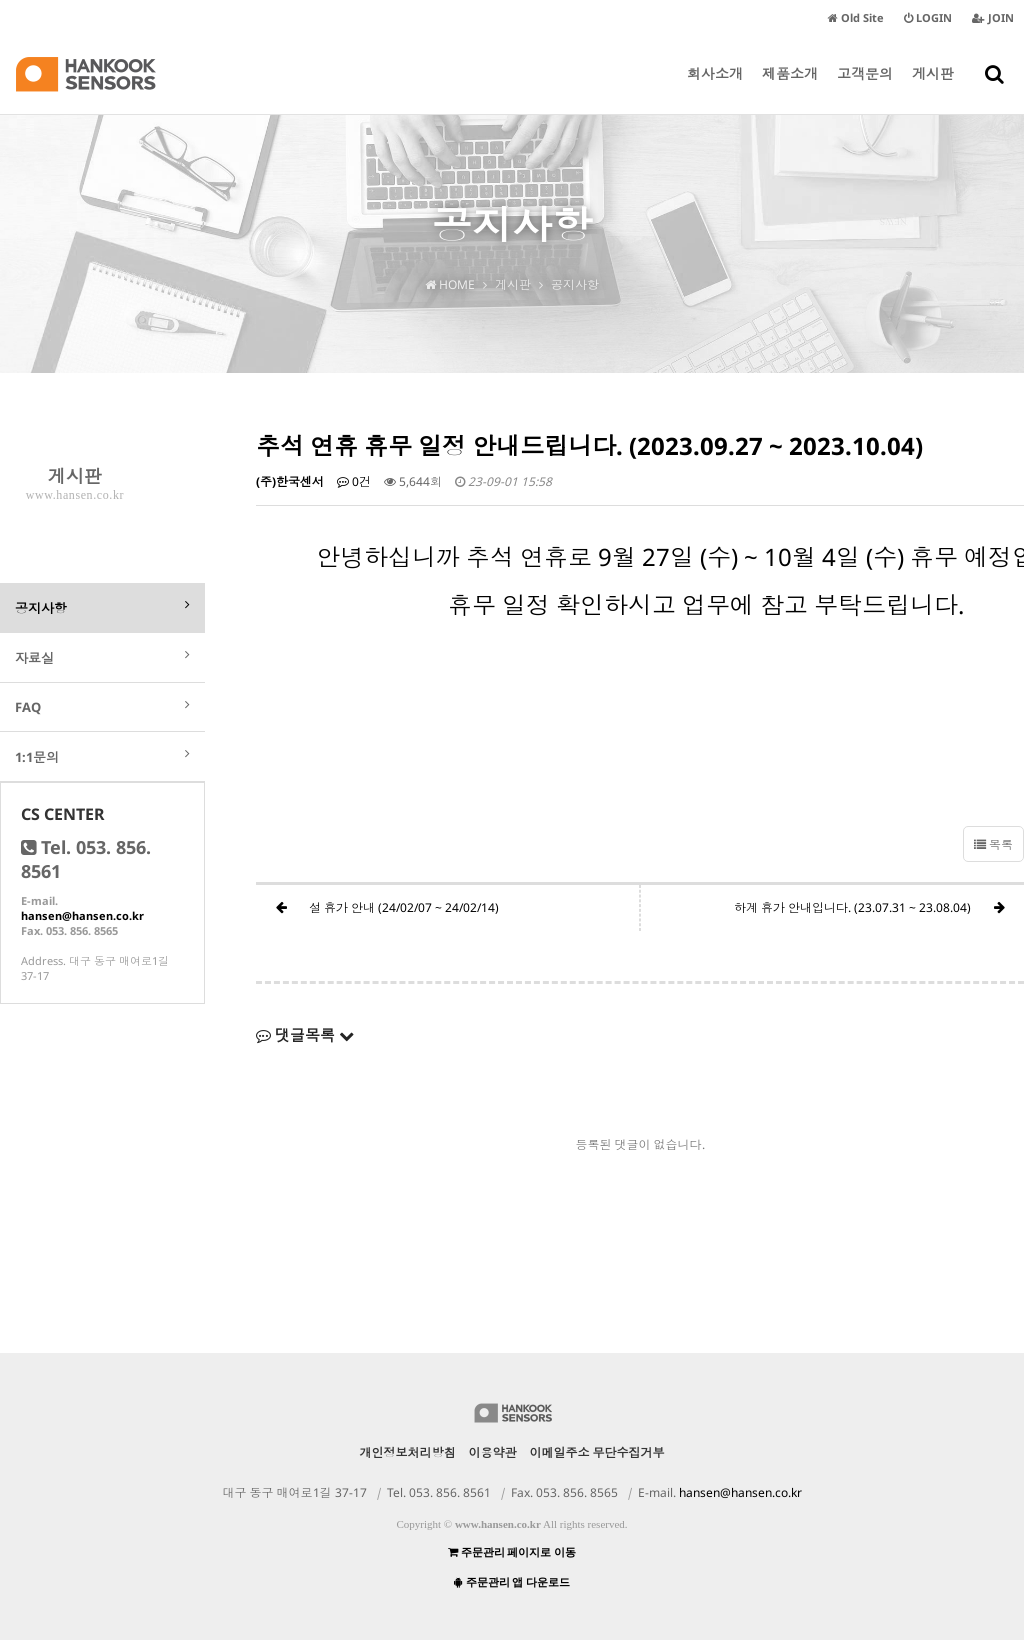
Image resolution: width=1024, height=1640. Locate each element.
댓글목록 (305, 1035)
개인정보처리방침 (408, 1452)
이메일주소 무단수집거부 (597, 1452)
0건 (354, 481)
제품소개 (790, 89)
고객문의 (865, 89)
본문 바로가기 (0, 0)
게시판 (933, 89)
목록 (993, 844)
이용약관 (493, 1452)
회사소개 (715, 89)
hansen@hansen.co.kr (82, 915)
